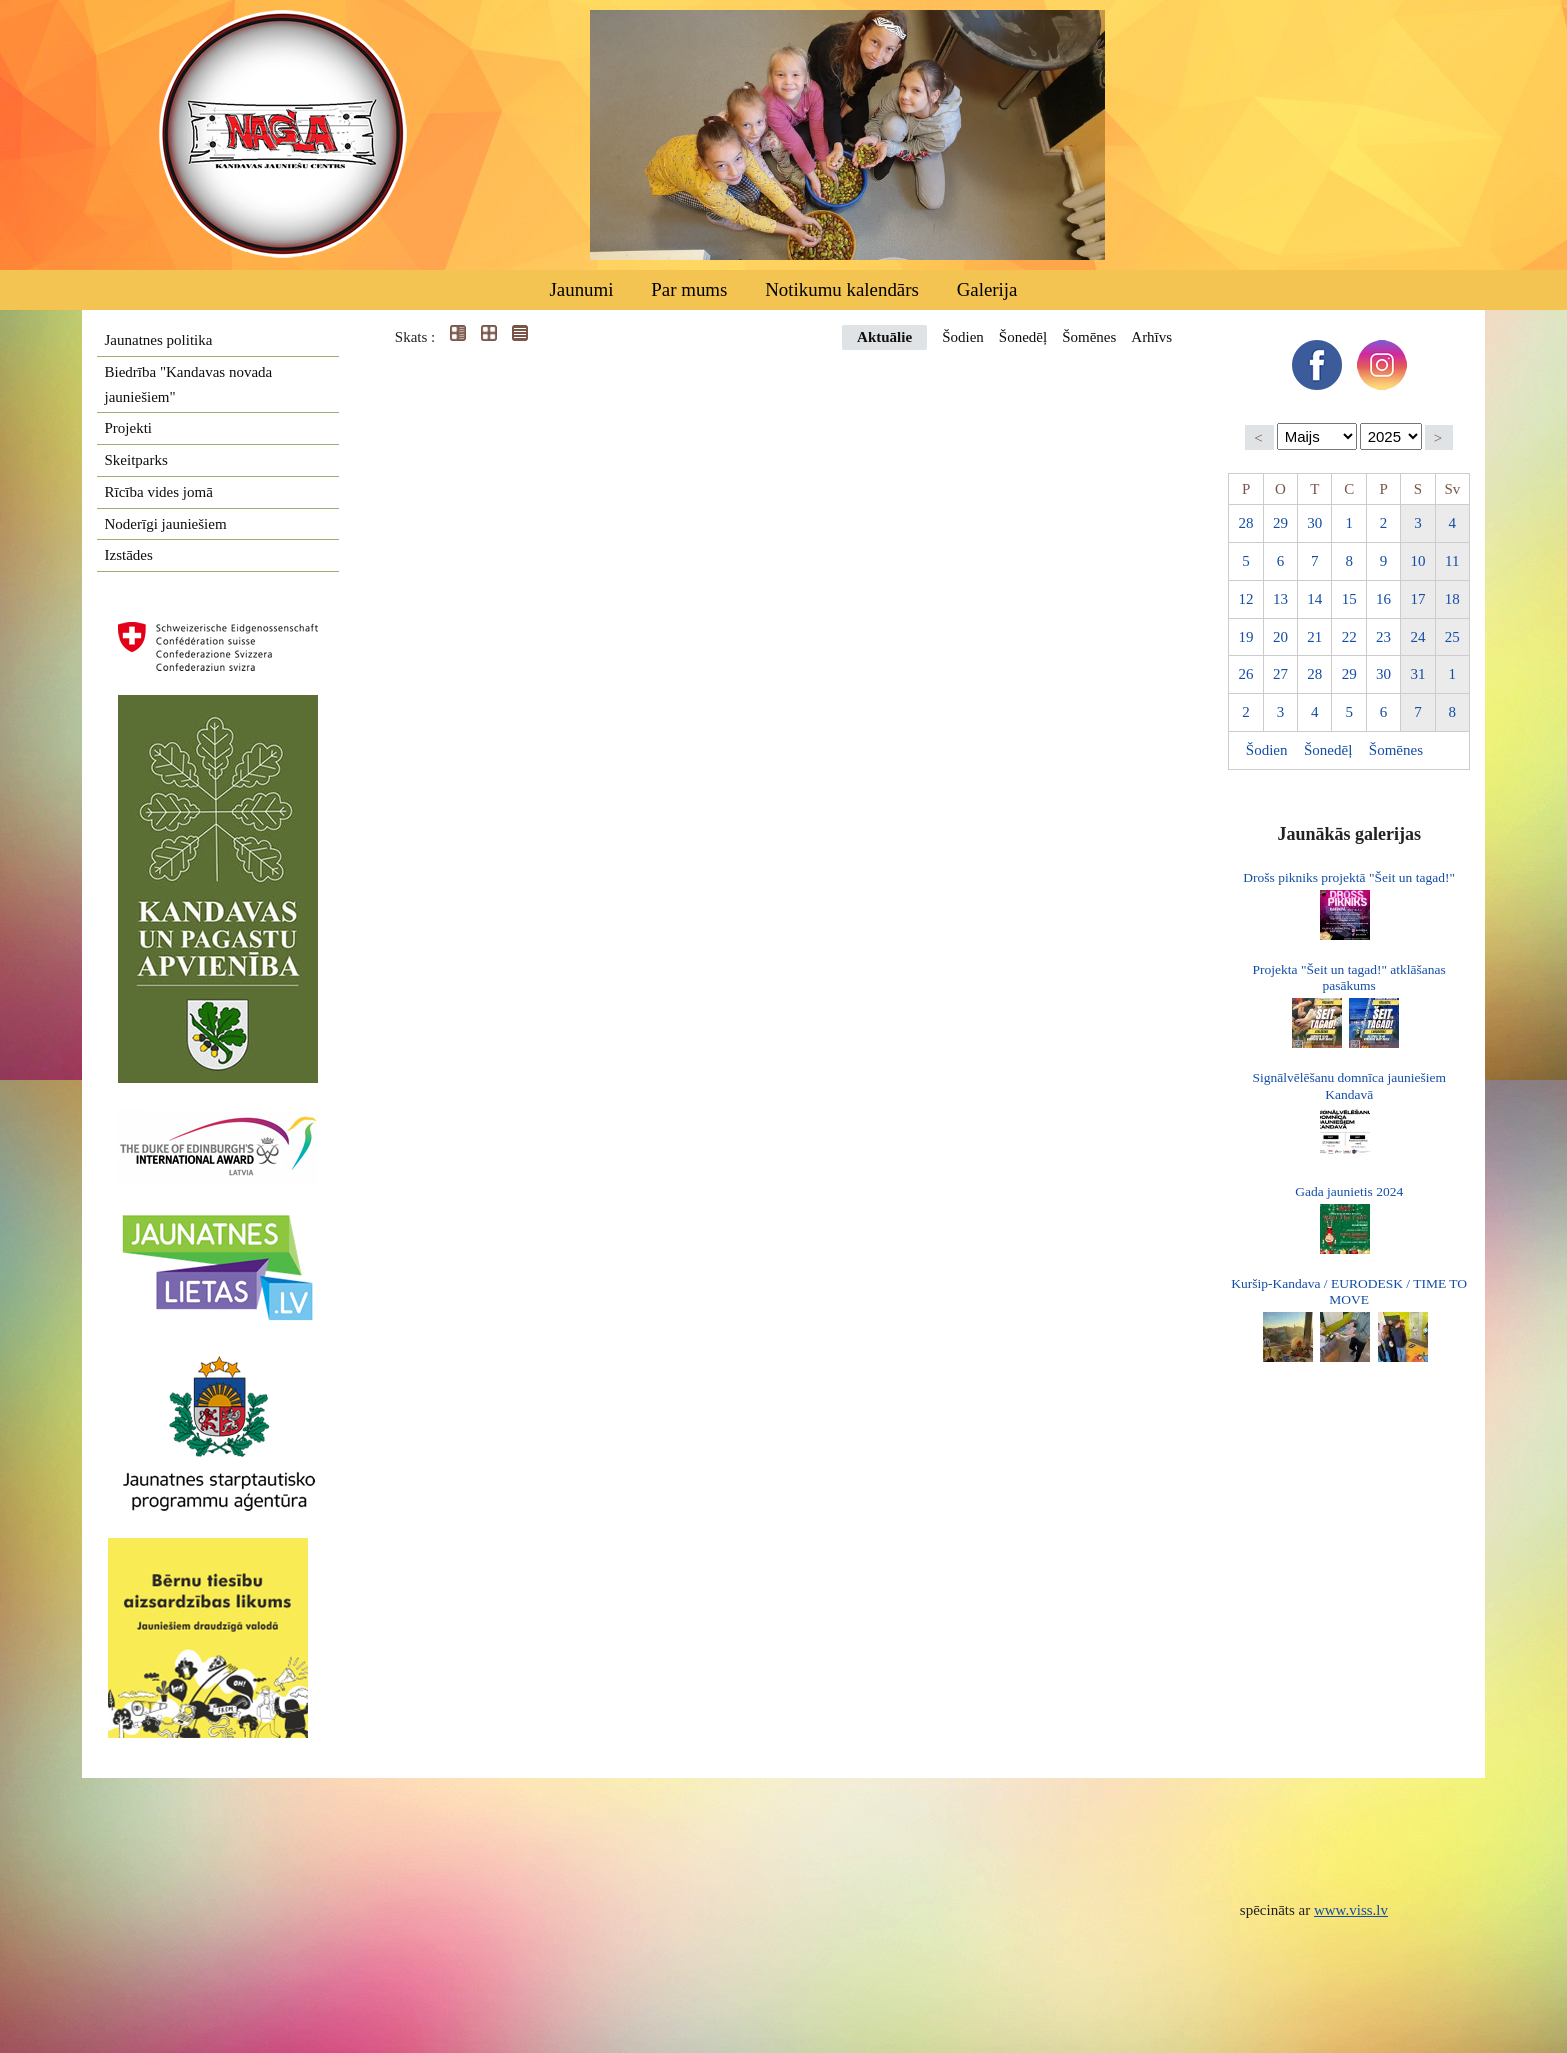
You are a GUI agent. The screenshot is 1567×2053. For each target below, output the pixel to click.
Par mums (689, 289)
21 (1314, 637)
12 (1246, 599)
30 (1314, 523)
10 (1417, 561)
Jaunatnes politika (159, 340)
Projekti (129, 428)
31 (1417, 674)
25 (1452, 637)
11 (1452, 561)
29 (1280, 523)
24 (1417, 637)
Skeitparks (136, 460)
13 (1280, 599)
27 (1280, 674)
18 (1452, 599)
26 (1246, 674)
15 (1349, 599)
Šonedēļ (1023, 337)
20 (1280, 637)
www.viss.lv (1351, 1910)
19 (1246, 637)
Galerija (987, 289)
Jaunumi (581, 289)
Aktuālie (884, 337)
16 (1383, 599)
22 (1349, 637)
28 (1246, 523)
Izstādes (129, 555)
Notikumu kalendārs (842, 289)
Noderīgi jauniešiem (166, 524)
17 (1417, 599)
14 (1314, 599)
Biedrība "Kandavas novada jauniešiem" (189, 384)
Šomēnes (1089, 337)
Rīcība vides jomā (159, 492)
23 (1383, 637)
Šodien (963, 337)
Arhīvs (1151, 337)
